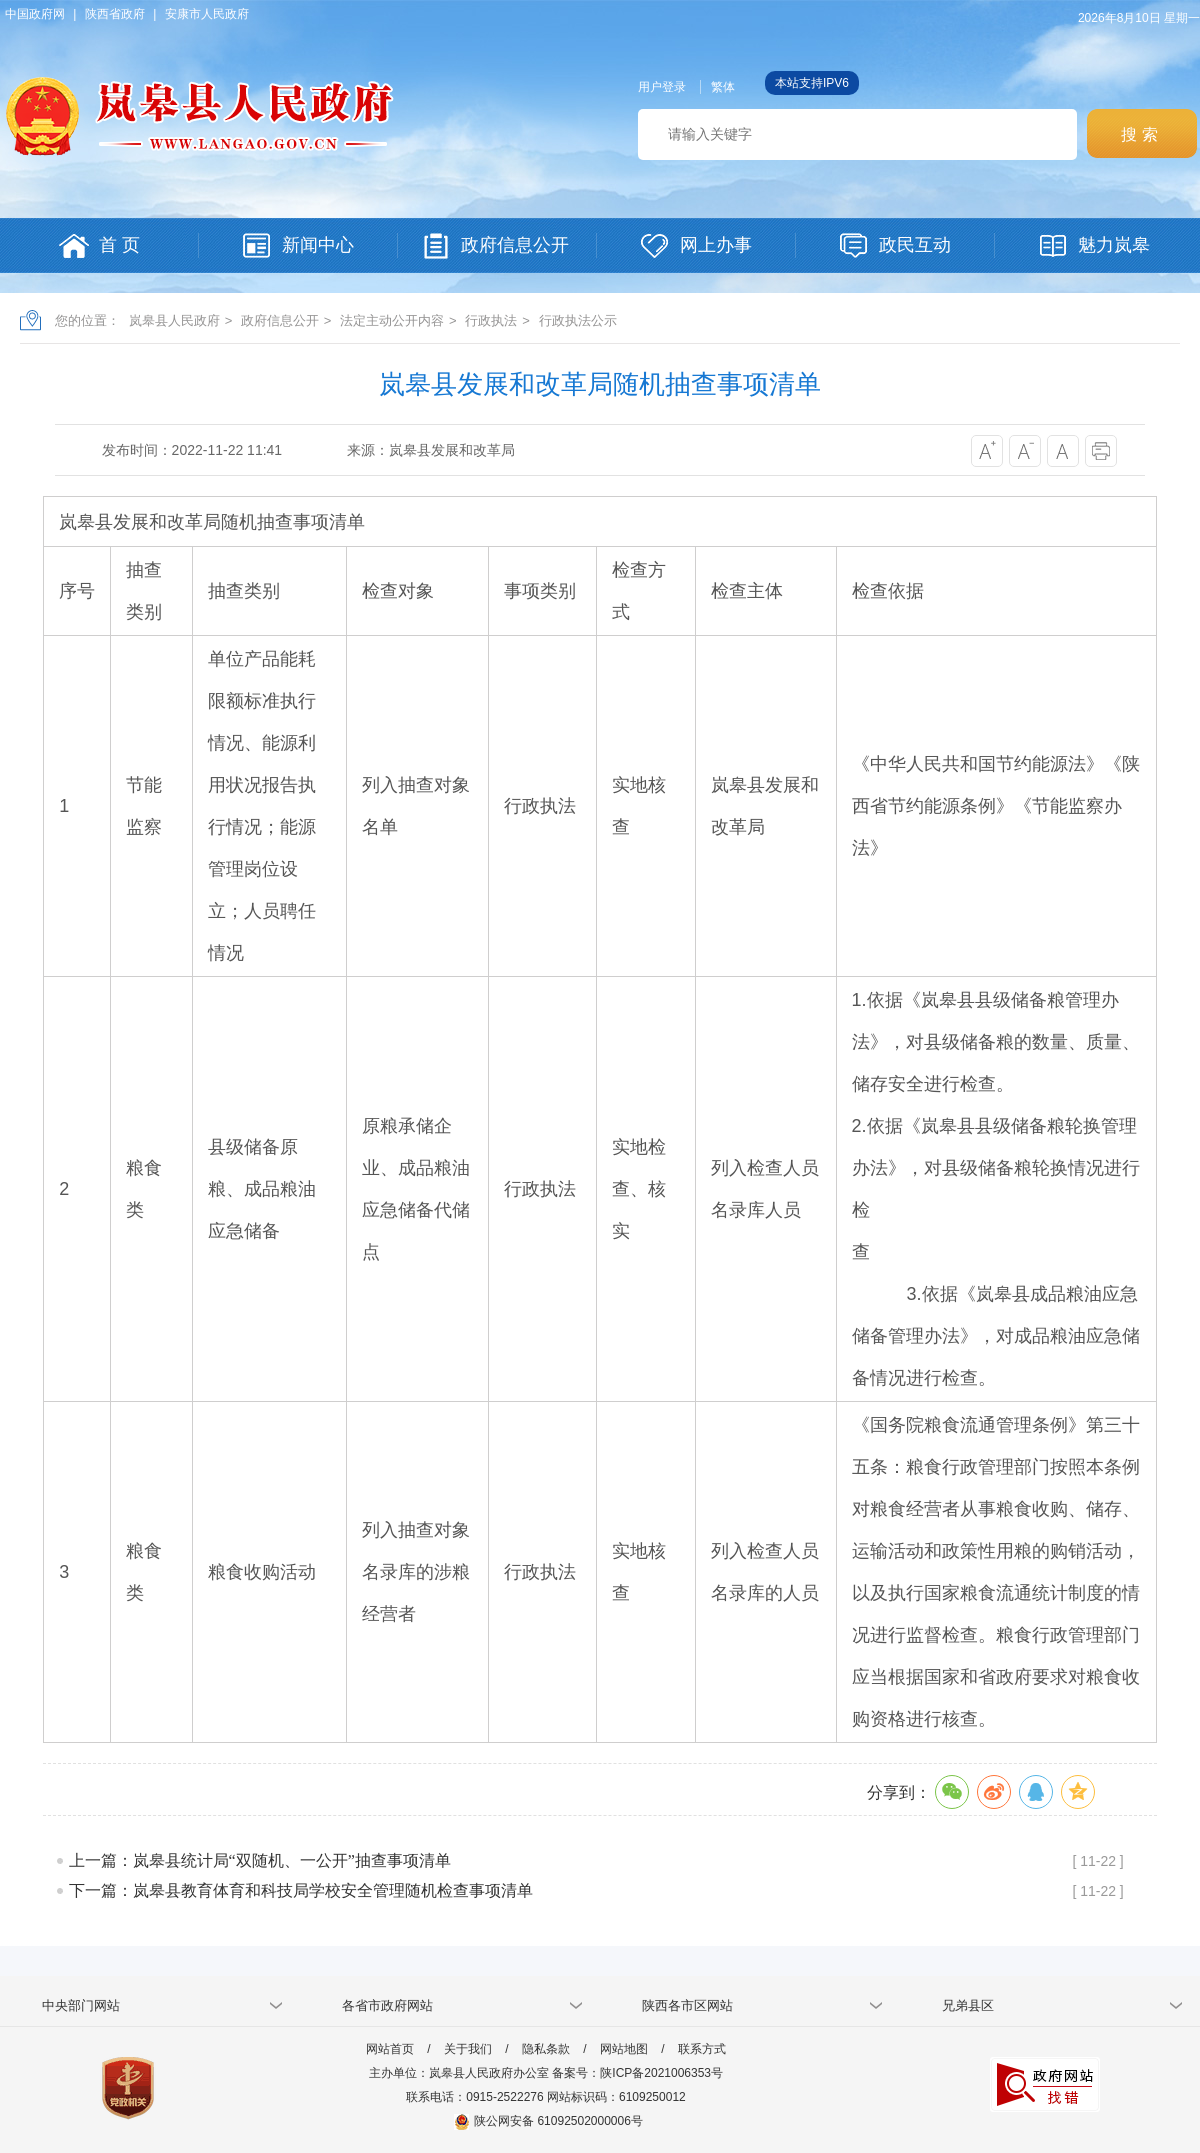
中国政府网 (35, 14)
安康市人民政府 (207, 14)
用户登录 (662, 87)
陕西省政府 (115, 14)
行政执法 (491, 320)
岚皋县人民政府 (174, 320)
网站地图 (624, 2049)
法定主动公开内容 (392, 320)
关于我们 (468, 2049)
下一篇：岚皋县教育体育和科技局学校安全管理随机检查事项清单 (301, 1890)
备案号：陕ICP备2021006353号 (637, 2073)
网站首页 (390, 2049)
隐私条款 (546, 2049)
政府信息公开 (280, 320)
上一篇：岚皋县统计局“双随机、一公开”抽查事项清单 (260, 1860)
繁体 (723, 87)
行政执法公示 (578, 320)
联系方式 (702, 2049)
